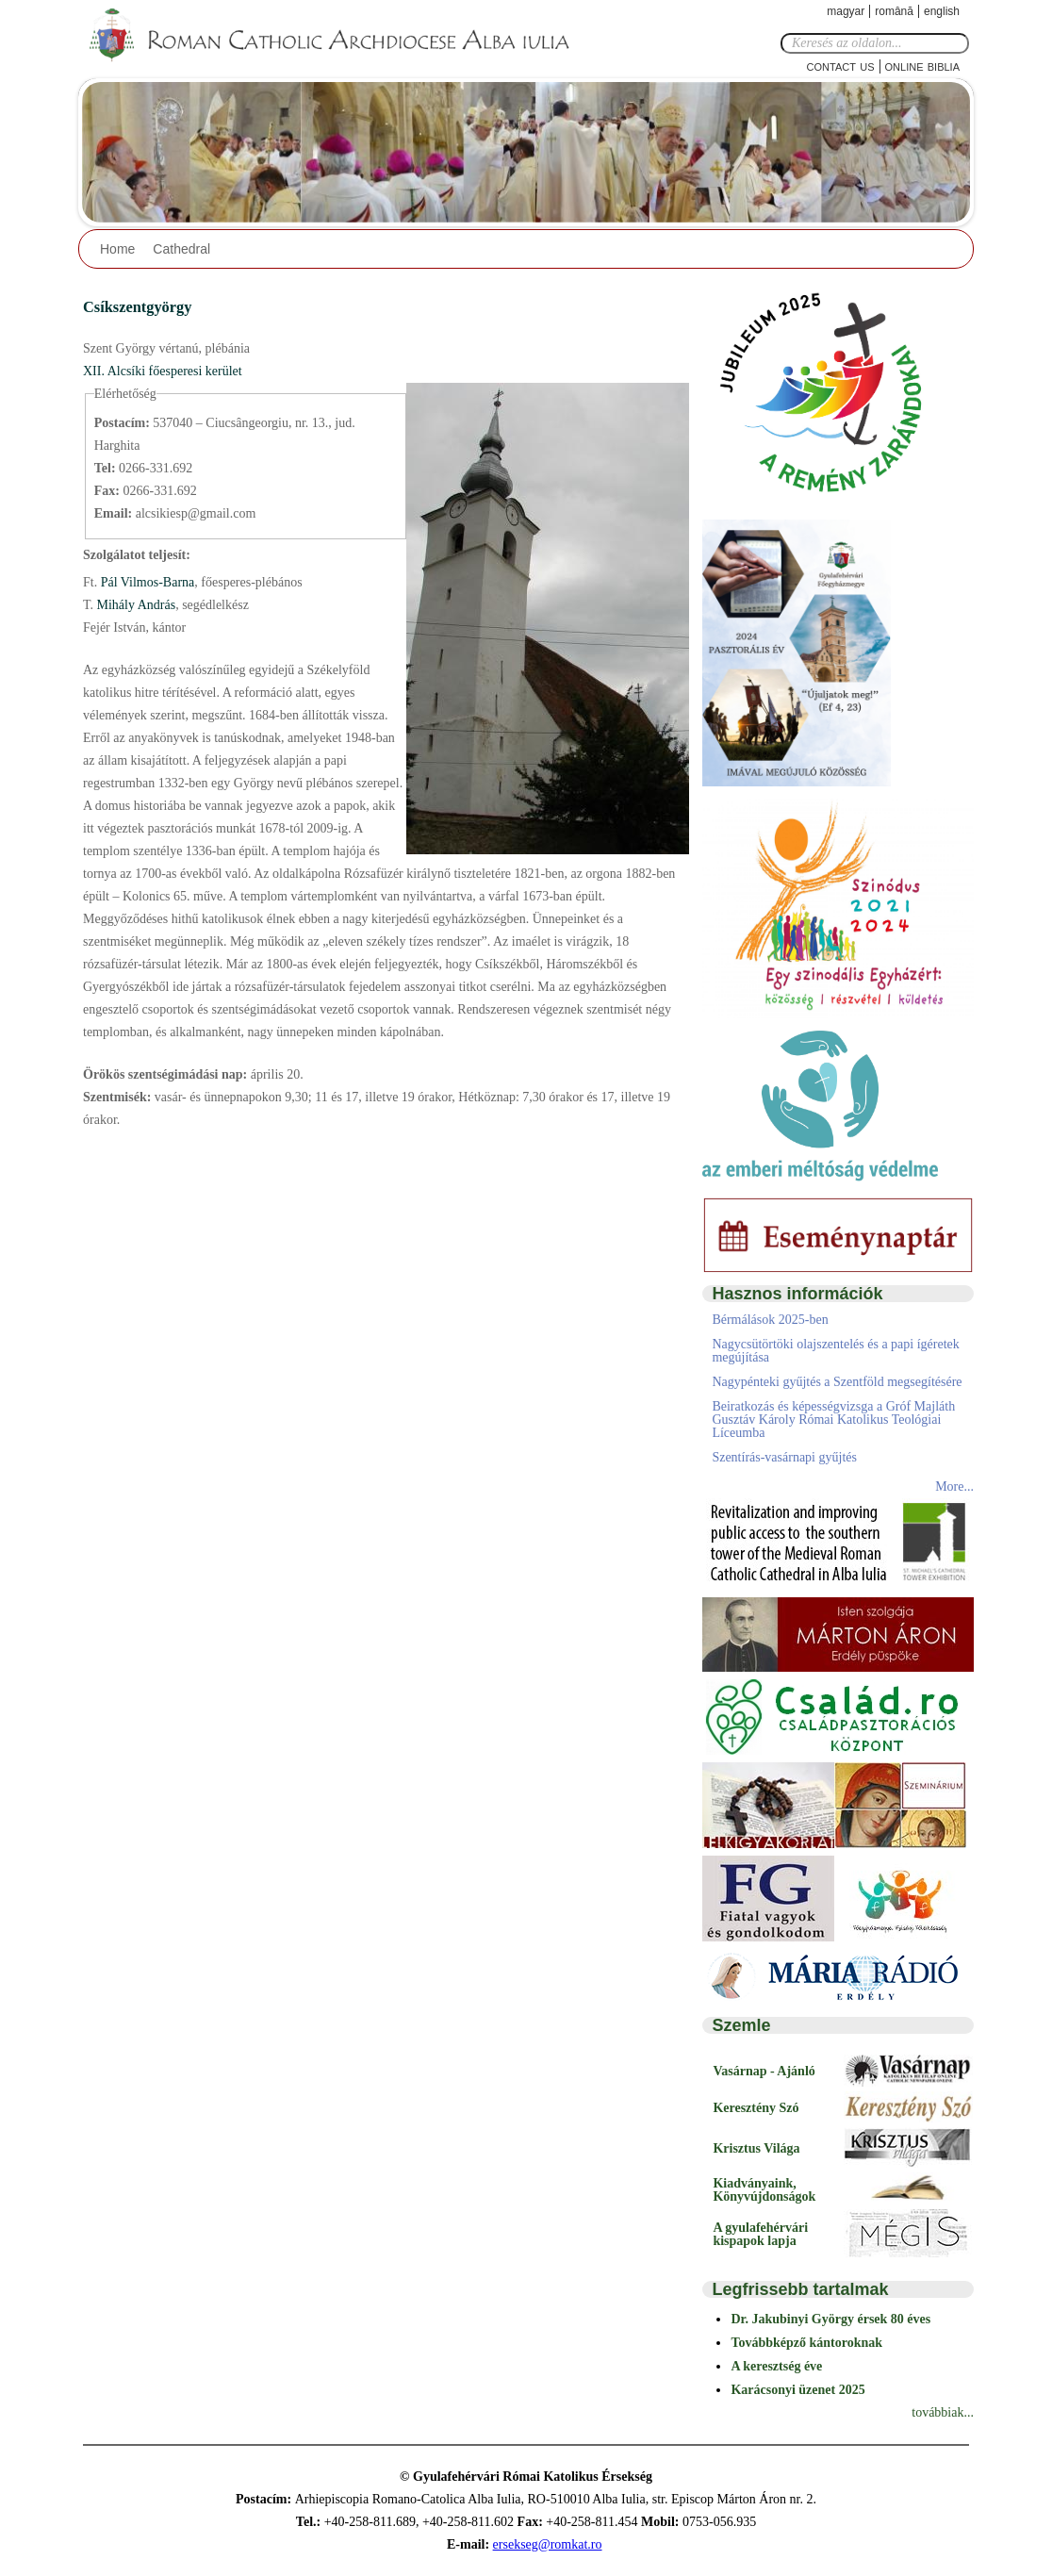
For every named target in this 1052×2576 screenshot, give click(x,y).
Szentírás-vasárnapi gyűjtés (784, 1457)
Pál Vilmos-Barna (145, 582)
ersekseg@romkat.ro (547, 2544)
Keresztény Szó (755, 2108)
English (942, 11)
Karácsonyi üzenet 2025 (797, 2390)
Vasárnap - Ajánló (763, 2071)
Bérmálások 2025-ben (770, 1320)
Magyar (845, 11)
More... (954, 1486)
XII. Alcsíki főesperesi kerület (162, 371)
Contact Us (841, 66)
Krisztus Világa (756, 2148)
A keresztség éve (776, 2366)
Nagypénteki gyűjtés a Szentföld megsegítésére (837, 1382)
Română (894, 11)
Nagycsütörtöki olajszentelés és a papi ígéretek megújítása (835, 1350)
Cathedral (181, 248)
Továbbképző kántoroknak (806, 2343)
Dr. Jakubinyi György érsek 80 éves (830, 2319)
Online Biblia (922, 66)
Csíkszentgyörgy (137, 307)
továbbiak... (943, 2412)
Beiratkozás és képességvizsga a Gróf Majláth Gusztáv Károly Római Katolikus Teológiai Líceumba (833, 1419)
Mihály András (134, 605)
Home (117, 248)
